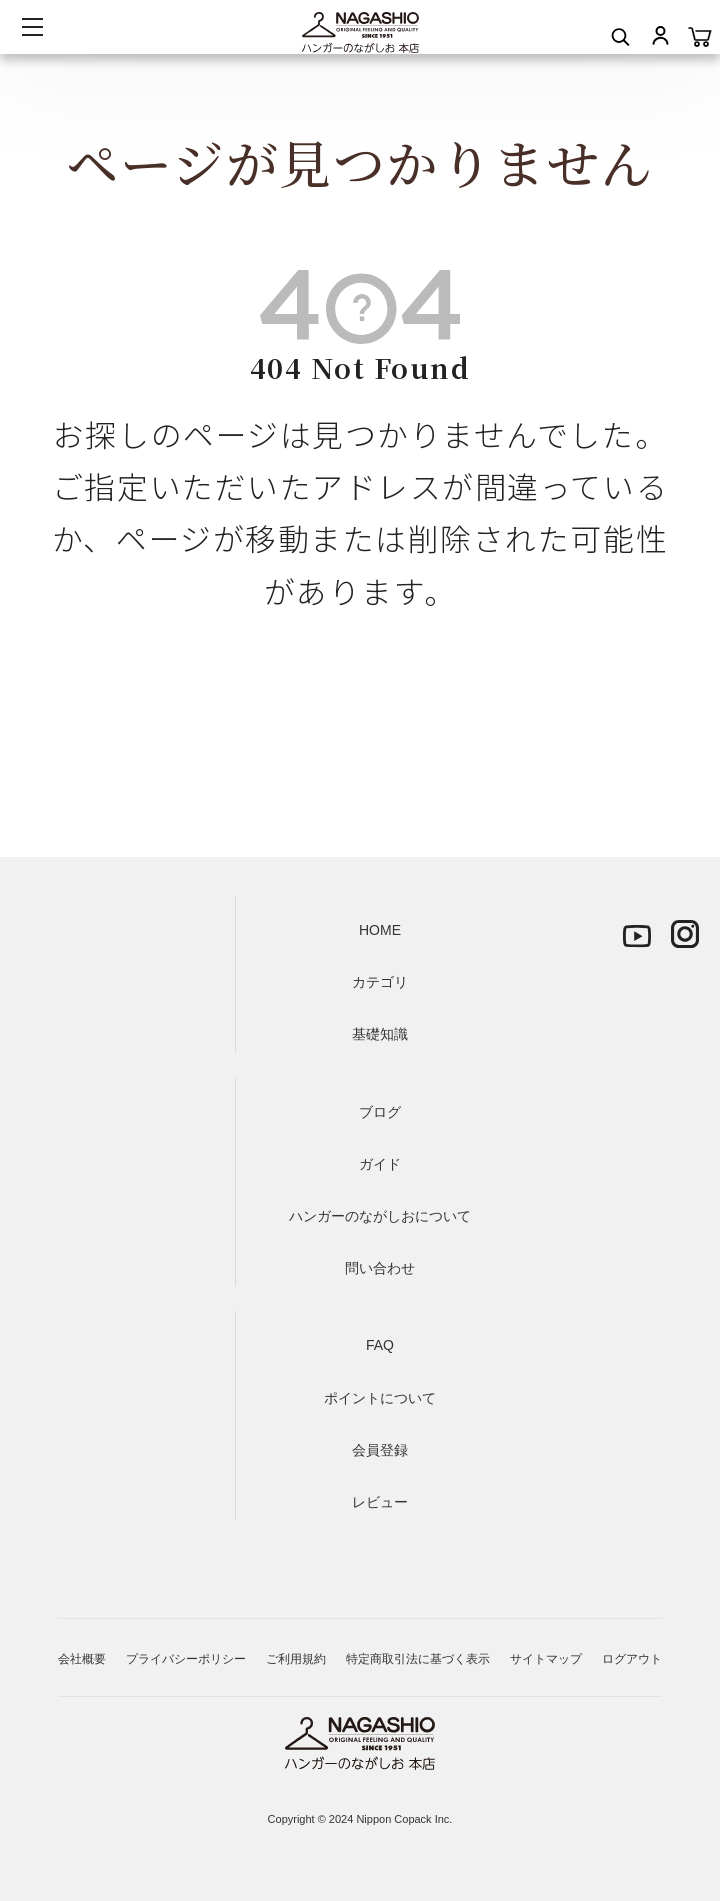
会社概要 (82, 1659)
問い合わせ (380, 1268)
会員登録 (380, 1450)
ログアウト (632, 1659)
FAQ (380, 1345)
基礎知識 (380, 1034)
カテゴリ (380, 982)
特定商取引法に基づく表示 (418, 1659)
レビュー (380, 1502)
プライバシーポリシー (186, 1659)
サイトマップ (546, 1659)
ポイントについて (380, 1398)
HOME (380, 930)
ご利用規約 (296, 1659)
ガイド (380, 1164)
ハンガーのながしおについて (380, 1216)
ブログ (380, 1112)
